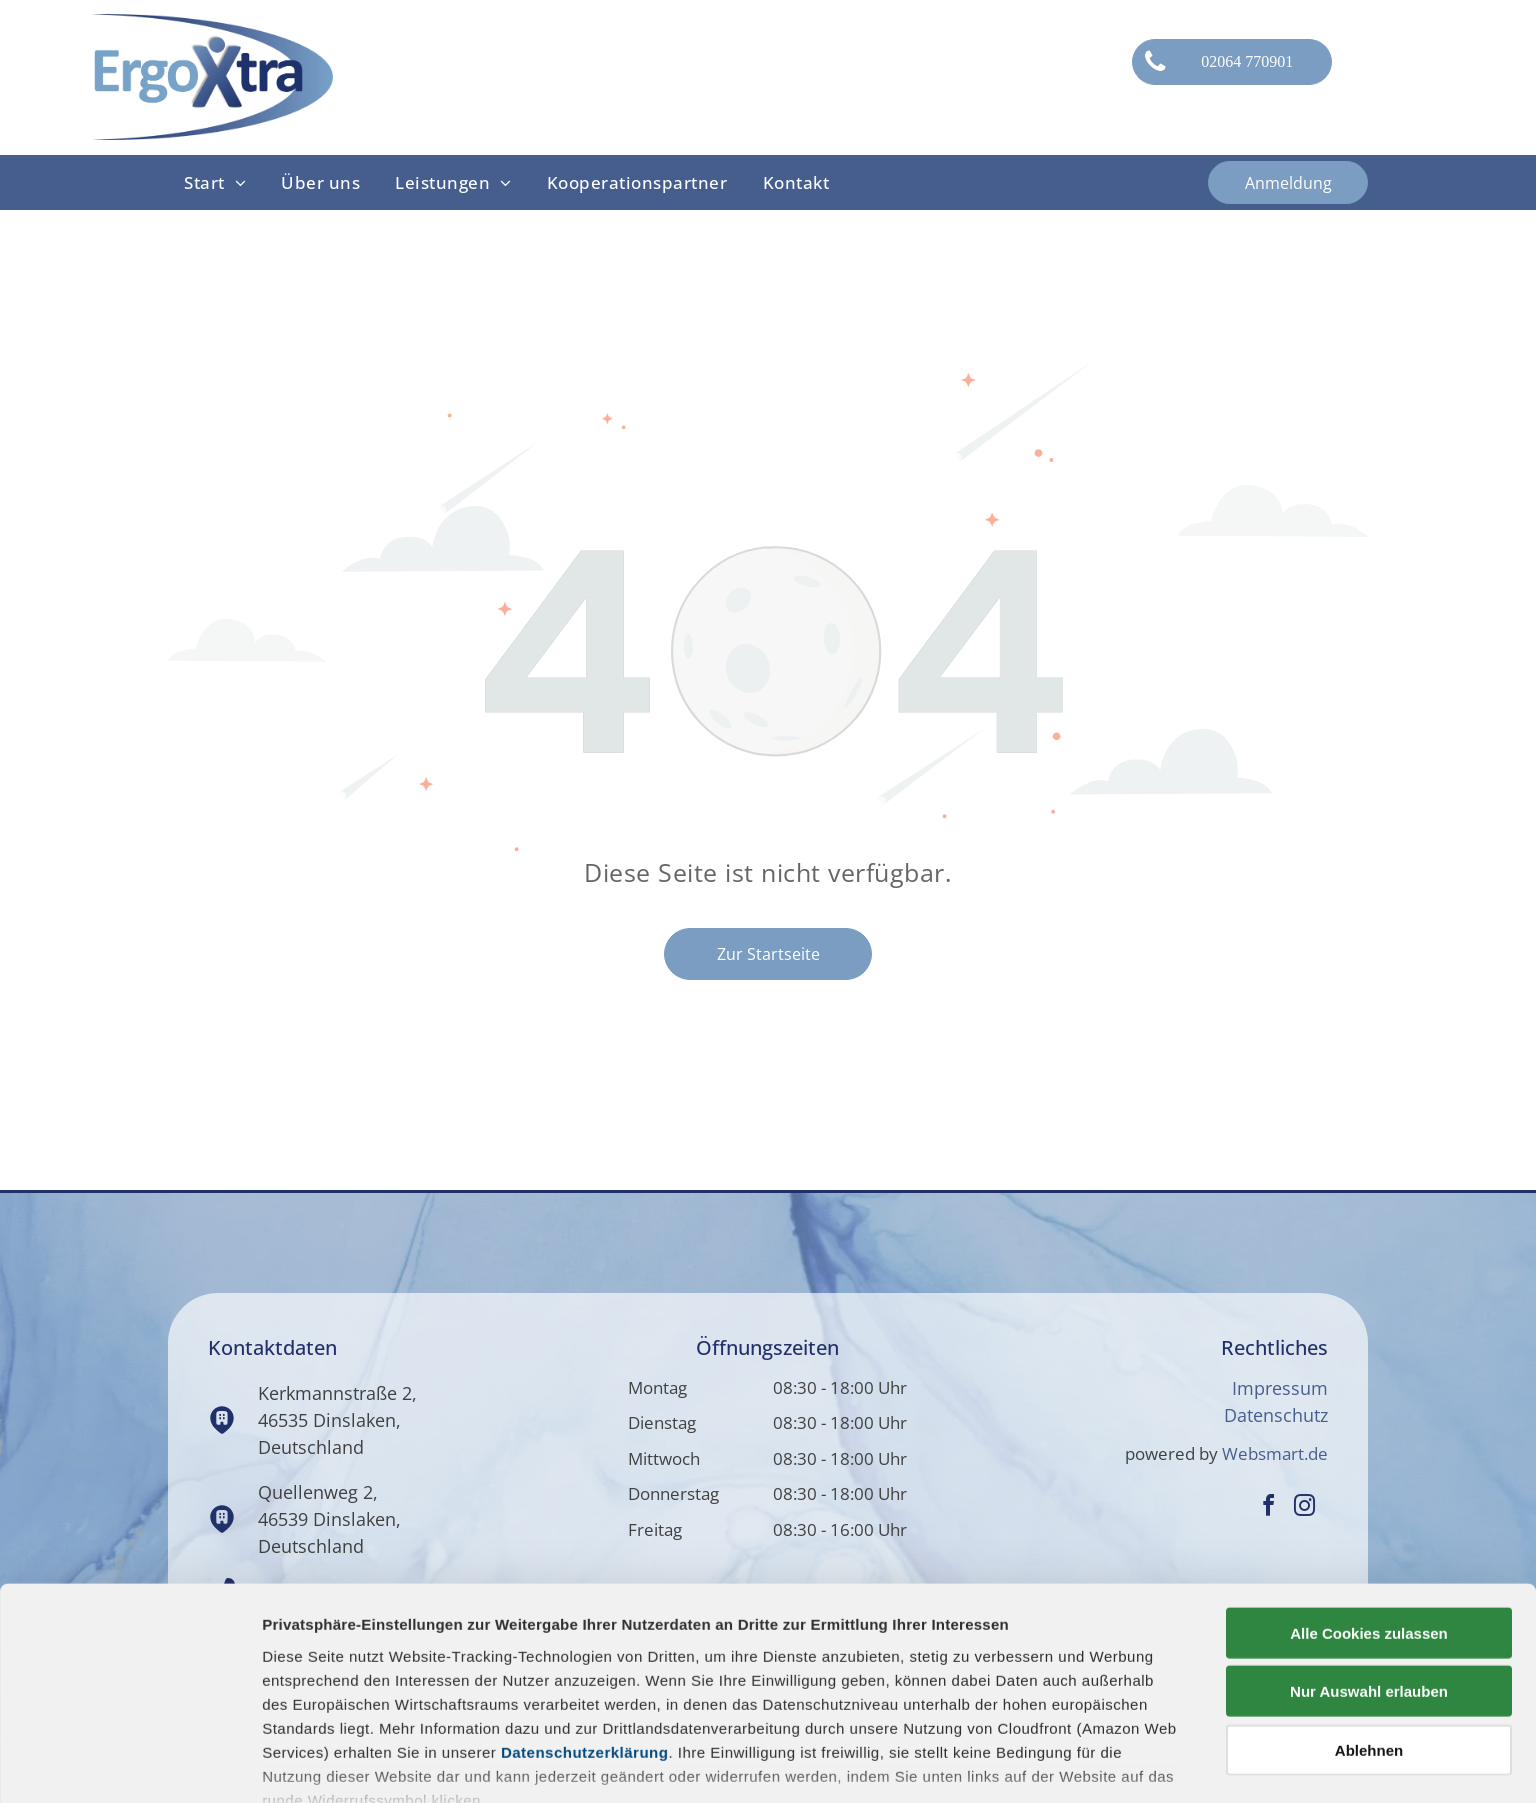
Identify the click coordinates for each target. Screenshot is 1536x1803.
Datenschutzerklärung (585, 1629)
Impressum (1280, 1388)
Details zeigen (1063, 1763)
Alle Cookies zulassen (1369, 1510)
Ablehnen (1369, 1627)
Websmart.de (1275, 1453)
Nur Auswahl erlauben (1369, 1568)
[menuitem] (216, 183)
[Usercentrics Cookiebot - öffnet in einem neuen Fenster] (129, 1764)
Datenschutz (1276, 1415)
